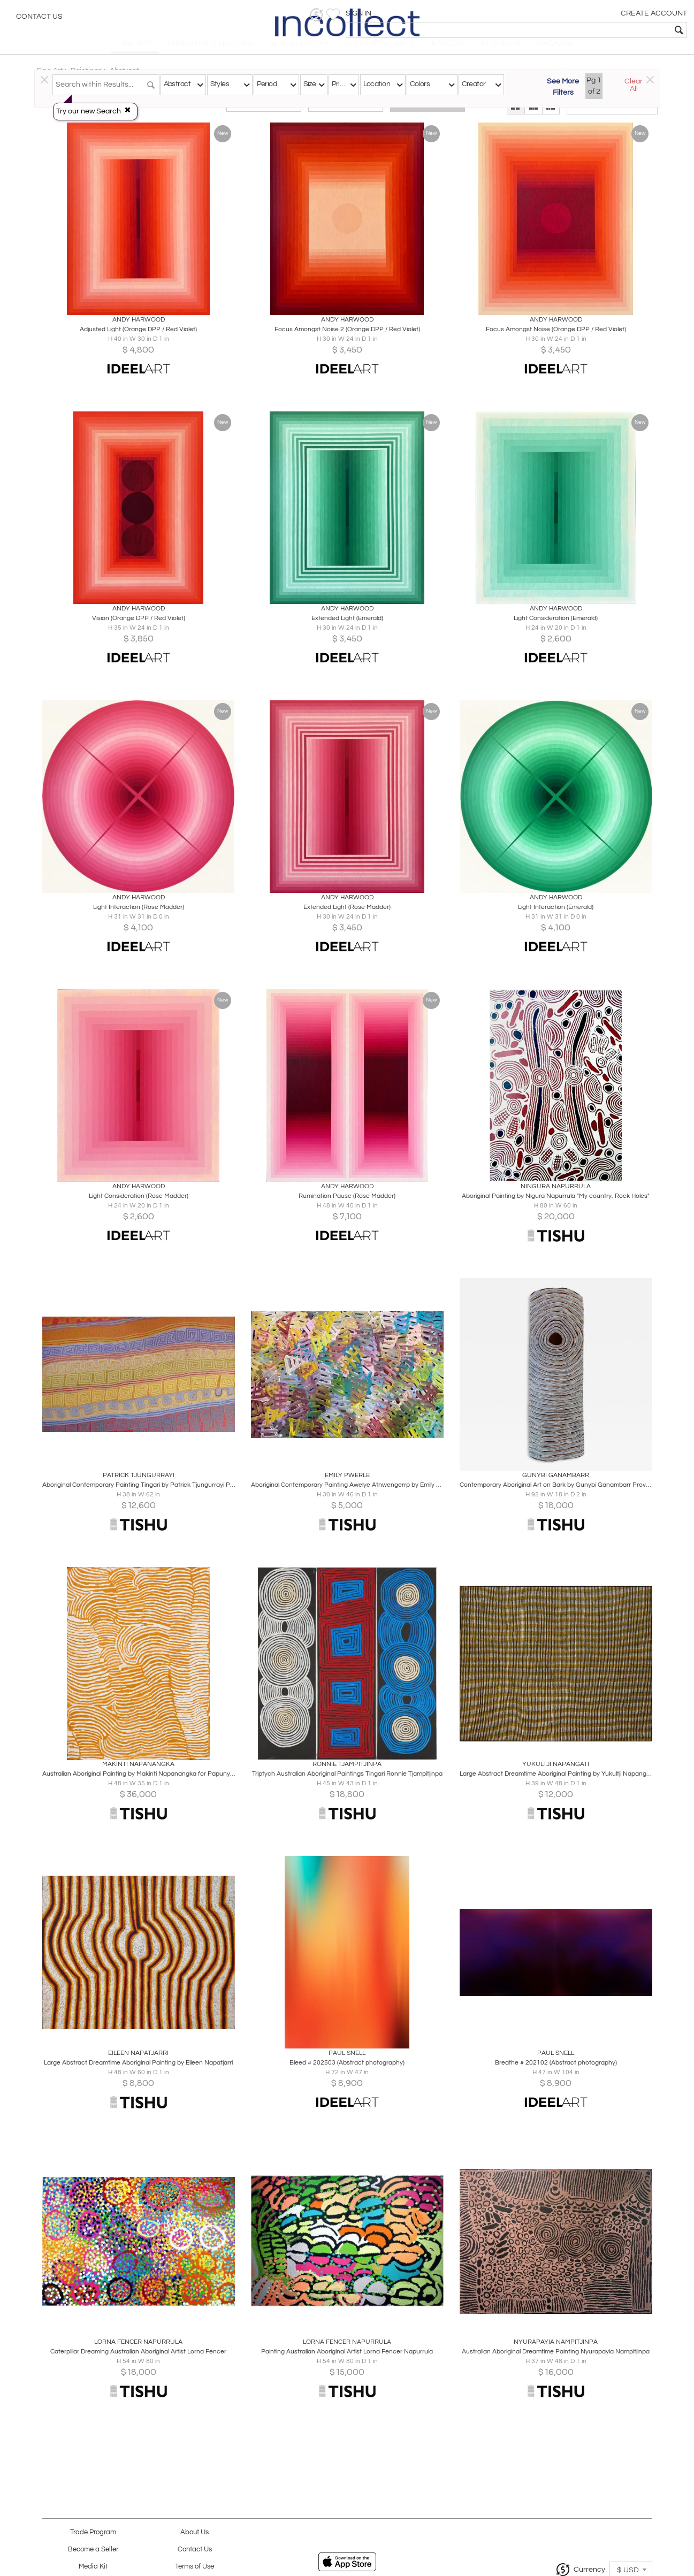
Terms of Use (194, 2566)
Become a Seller (93, 2549)
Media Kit (93, 2566)
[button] (520, 14)
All (428, 113)
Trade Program (93, 2532)
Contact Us (39, 18)
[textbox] (608, 29)
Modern (346, 113)
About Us (194, 2532)
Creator (474, 84)
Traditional (263, 113)
